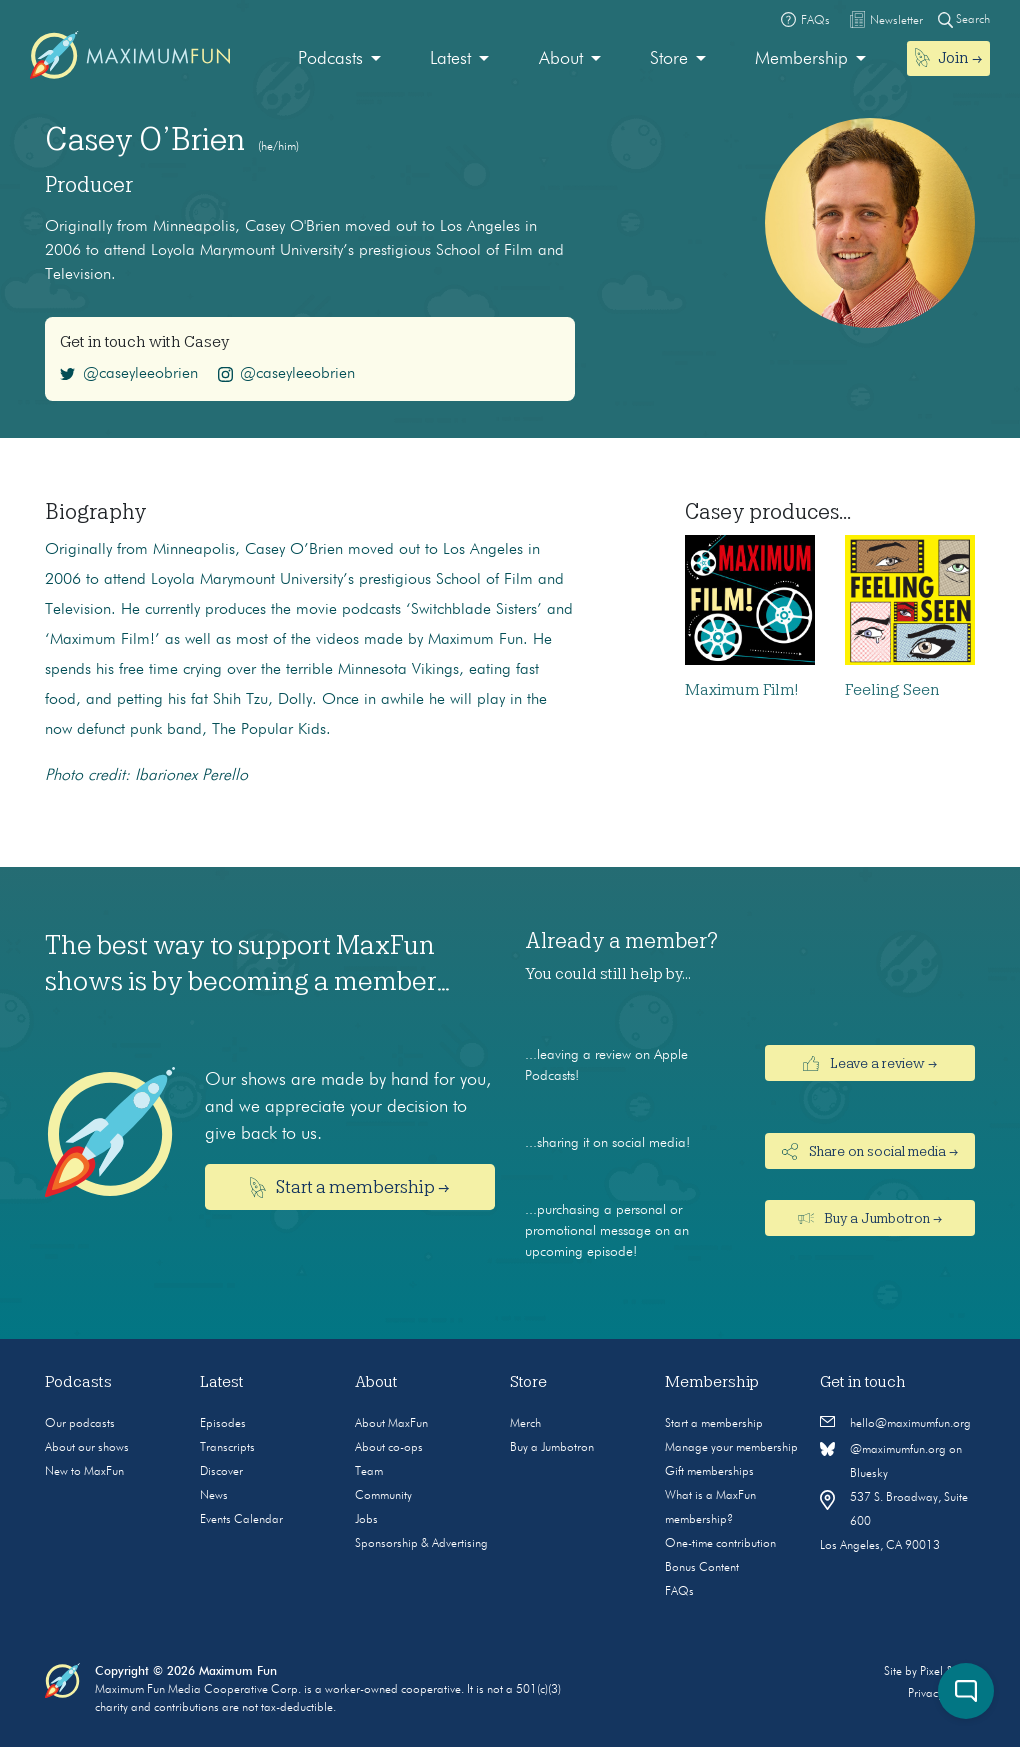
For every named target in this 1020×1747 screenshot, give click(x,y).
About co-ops (389, 1448)
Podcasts (330, 59)
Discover (221, 1472)
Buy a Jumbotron (552, 1448)
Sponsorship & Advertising (421, 1544)
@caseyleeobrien (129, 374)
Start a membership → (350, 1187)
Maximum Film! (741, 690)
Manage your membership (731, 1448)
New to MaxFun (84, 1472)
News (214, 1496)
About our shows (87, 1448)
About (561, 59)
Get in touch (863, 1382)
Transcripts (227, 1448)
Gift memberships (709, 1472)
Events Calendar (241, 1520)
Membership (801, 59)
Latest (450, 59)
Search (964, 19)
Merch (525, 1424)
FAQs (679, 1592)
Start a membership (714, 1424)
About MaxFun (391, 1424)
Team (369, 1472)
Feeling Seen (892, 690)
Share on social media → (870, 1151)
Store (669, 59)
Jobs (366, 1520)
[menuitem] (339, 59)
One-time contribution (720, 1544)
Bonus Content (702, 1568)
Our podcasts (80, 1424)
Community (383, 1496)
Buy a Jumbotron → (870, 1218)
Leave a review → (870, 1063)
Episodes (223, 1424)
